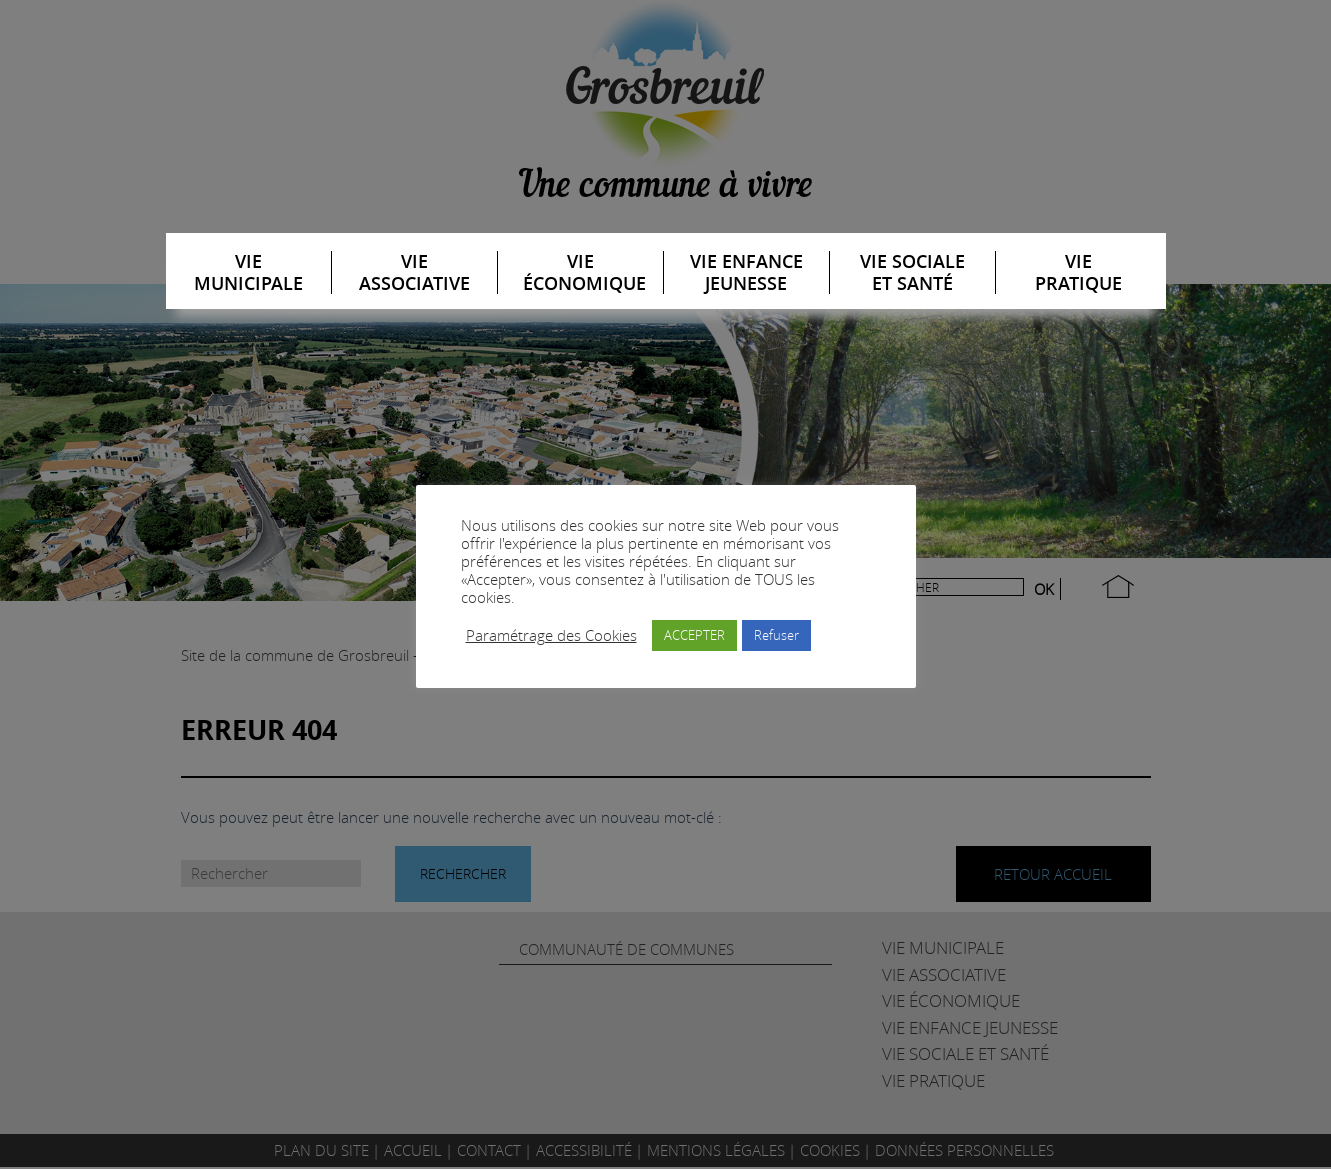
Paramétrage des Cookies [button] (551, 636)
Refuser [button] (776, 635)
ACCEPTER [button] (694, 635)
